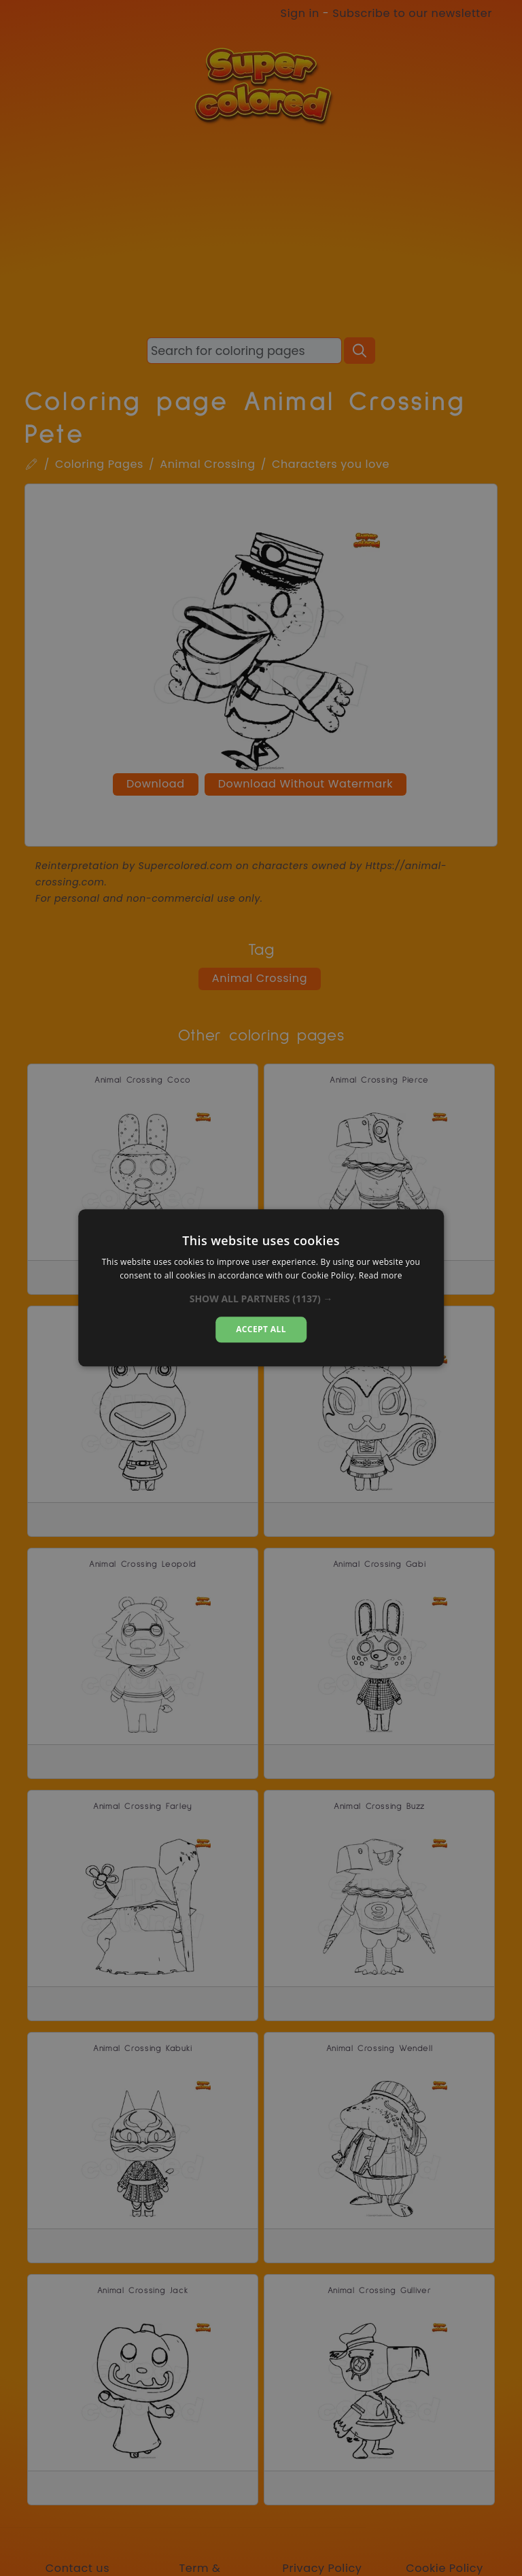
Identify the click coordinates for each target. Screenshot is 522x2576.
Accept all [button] (261, 1329)
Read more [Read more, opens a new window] (380, 1276)
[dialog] (261, 1287)
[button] (261, 1299)
